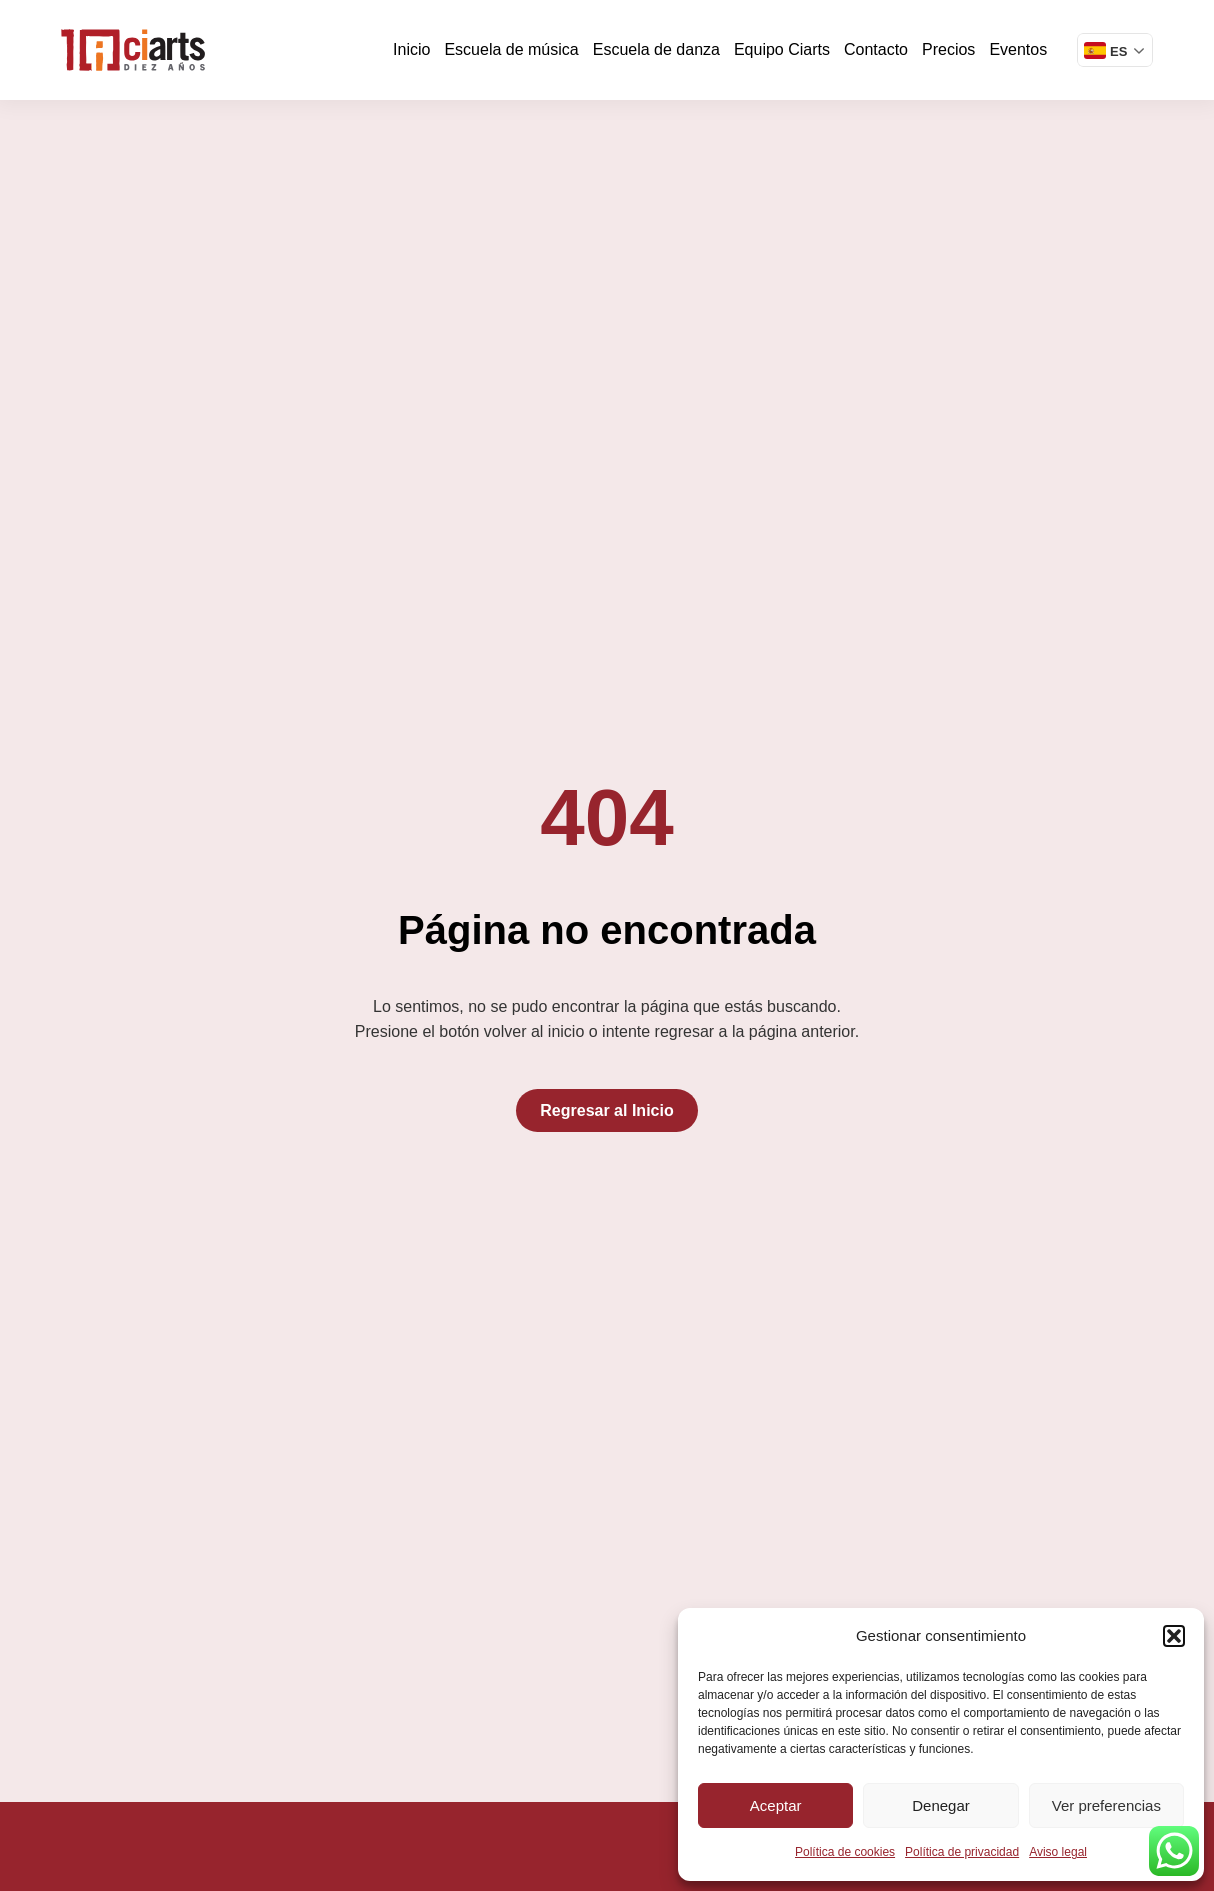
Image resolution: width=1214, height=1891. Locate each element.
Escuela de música (511, 49)
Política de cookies (845, 1852)
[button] (1174, 1636)
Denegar (941, 1805)
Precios (948, 49)
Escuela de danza (656, 49)
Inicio (411, 49)
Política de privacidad (962, 1852)
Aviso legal (1058, 1852)
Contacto (876, 49)
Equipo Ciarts (782, 49)
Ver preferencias (1106, 1805)
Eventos (1018, 49)
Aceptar (776, 1805)
